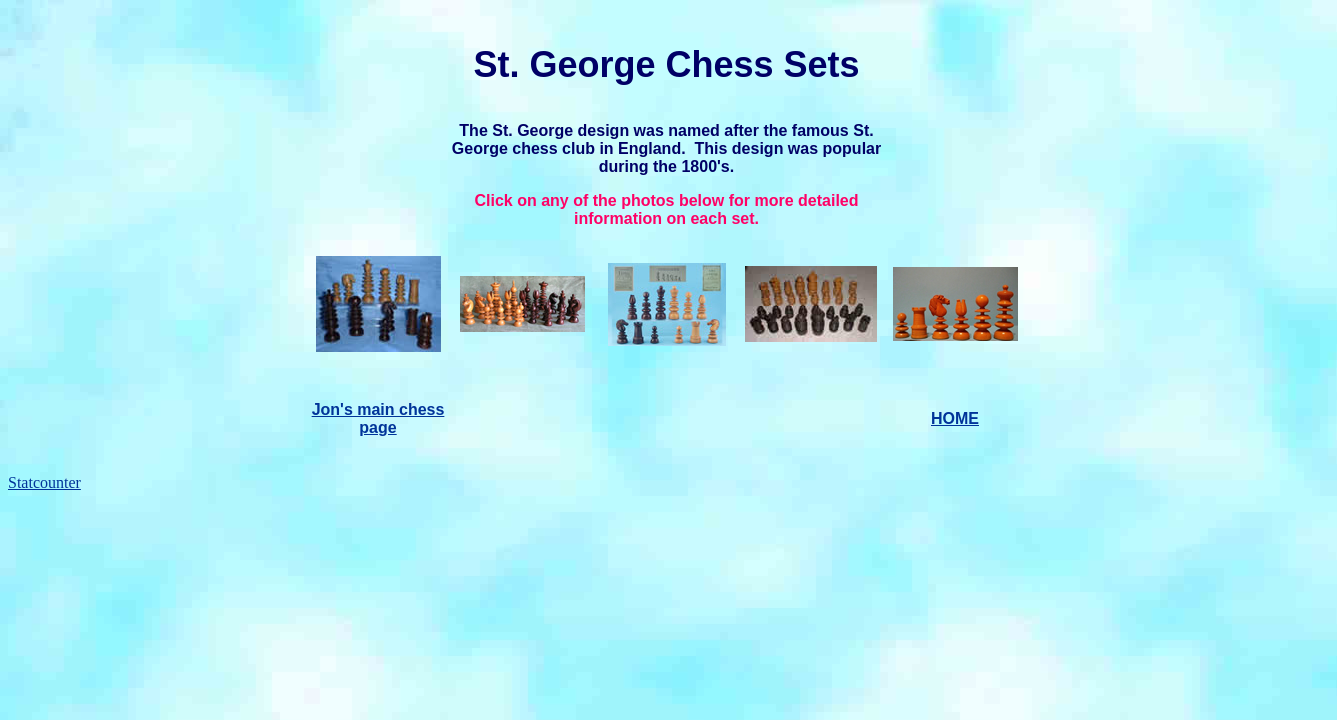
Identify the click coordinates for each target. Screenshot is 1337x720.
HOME (955, 418)
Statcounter (44, 482)
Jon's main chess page (378, 418)
